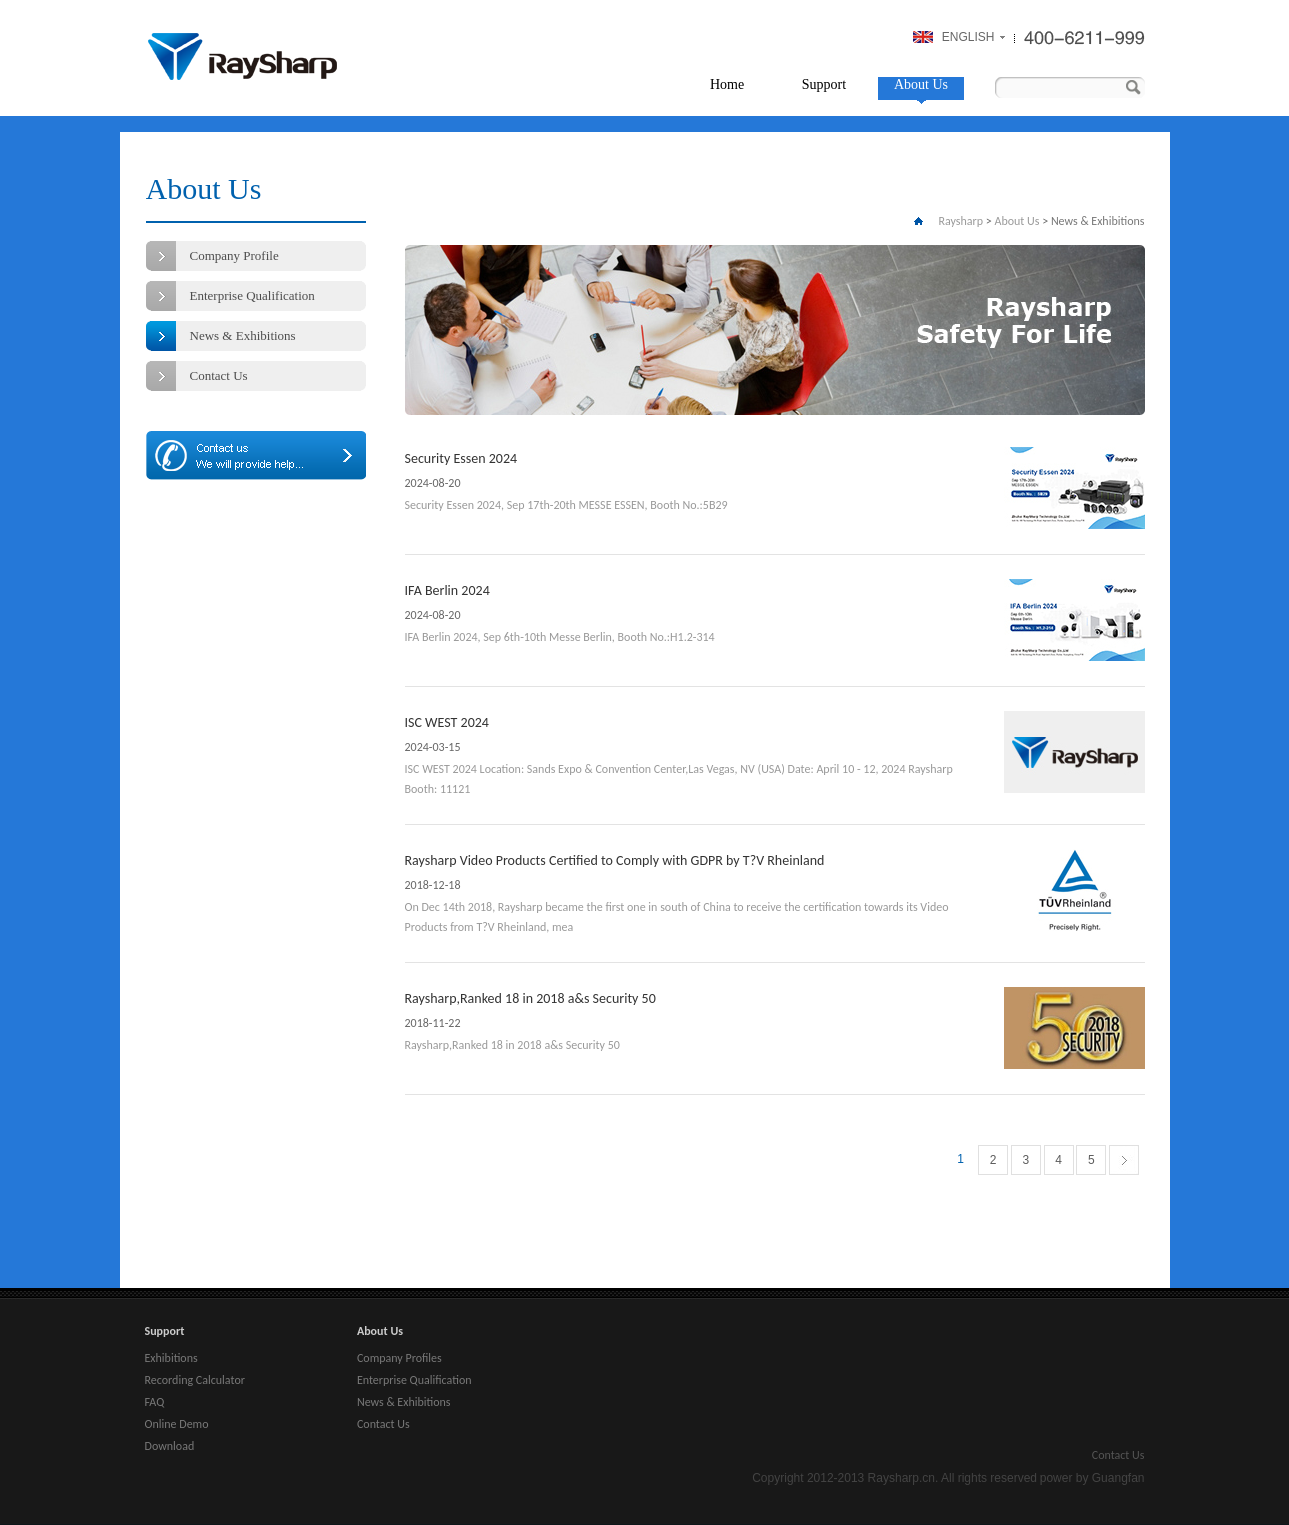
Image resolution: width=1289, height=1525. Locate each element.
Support (824, 84)
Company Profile (234, 255)
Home (727, 84)
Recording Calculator (195, 1380)
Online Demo (177, 1424)
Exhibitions (171, 1358)
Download (170, 1446)
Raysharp (242, 56)
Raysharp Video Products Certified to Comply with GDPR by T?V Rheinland (615, 860)
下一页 (1125, 1164)
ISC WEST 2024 (447, 722)
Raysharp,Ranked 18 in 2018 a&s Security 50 (530, 998)
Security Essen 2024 (461, 458)
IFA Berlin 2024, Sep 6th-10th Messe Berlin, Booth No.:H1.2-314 (560, 637)
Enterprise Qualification (252, 295)
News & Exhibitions (243, 335)
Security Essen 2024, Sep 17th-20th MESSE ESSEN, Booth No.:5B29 (566, 505)
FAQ (155, 1402)
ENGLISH (968, 37)
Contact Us (219, 375)
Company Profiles (399, 1358)
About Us (921, 84)
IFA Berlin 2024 (447, 590)
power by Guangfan (1092, 1478)
